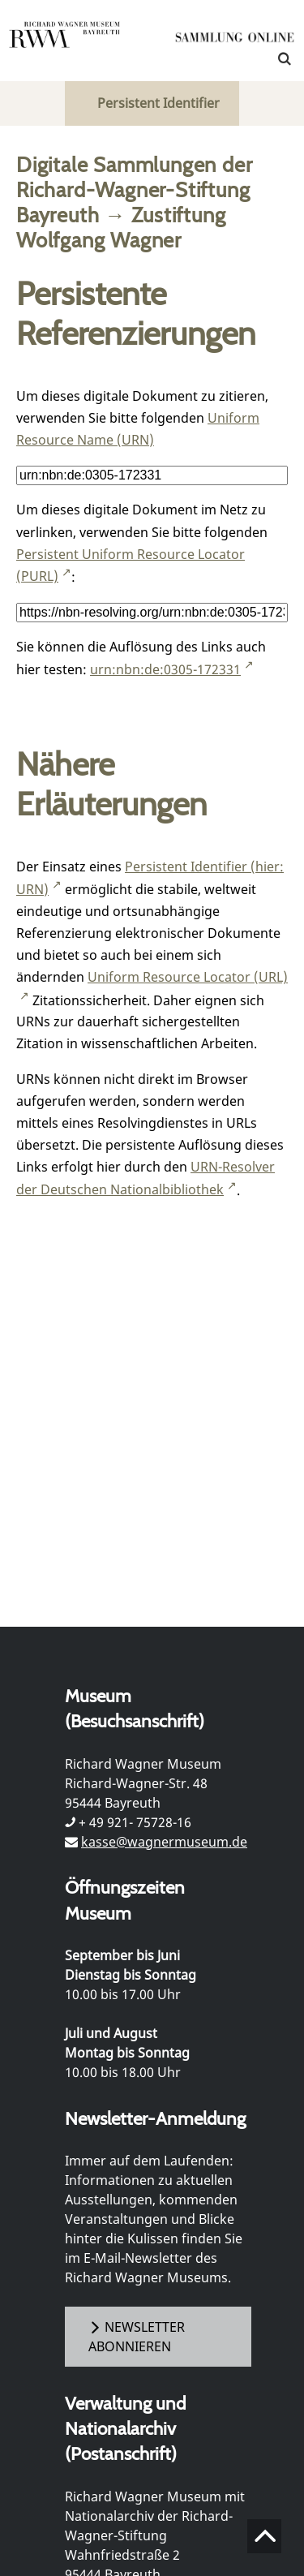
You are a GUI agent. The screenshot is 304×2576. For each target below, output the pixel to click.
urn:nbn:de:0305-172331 (165, 669)
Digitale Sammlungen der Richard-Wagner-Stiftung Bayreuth (134, 189)
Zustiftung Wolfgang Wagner (120, 227)
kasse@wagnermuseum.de (164, 1842)
